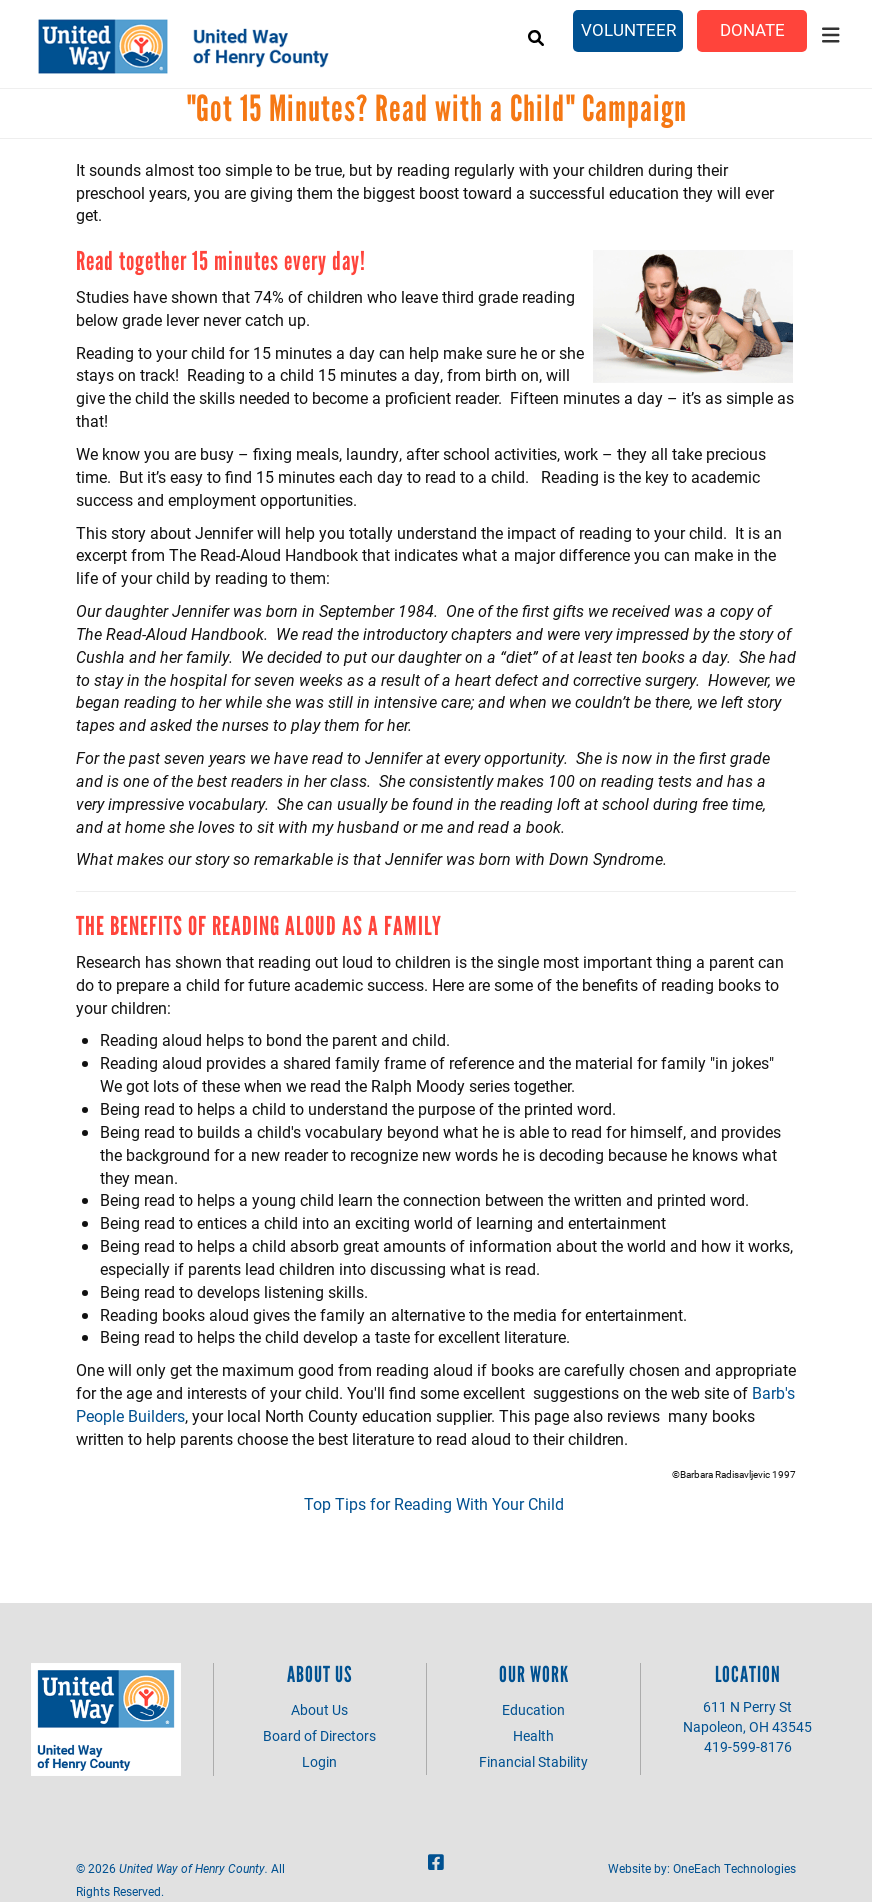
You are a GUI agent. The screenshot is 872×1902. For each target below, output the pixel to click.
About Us (319, 1709)
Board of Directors (319, 1735)
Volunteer (628, 29)
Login (319, 1761)
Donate (752, 29)
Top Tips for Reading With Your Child (436, 1503)
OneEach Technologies (734, 1868)
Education (533, 1709)
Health (533, 1735)
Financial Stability (533, 1761)
